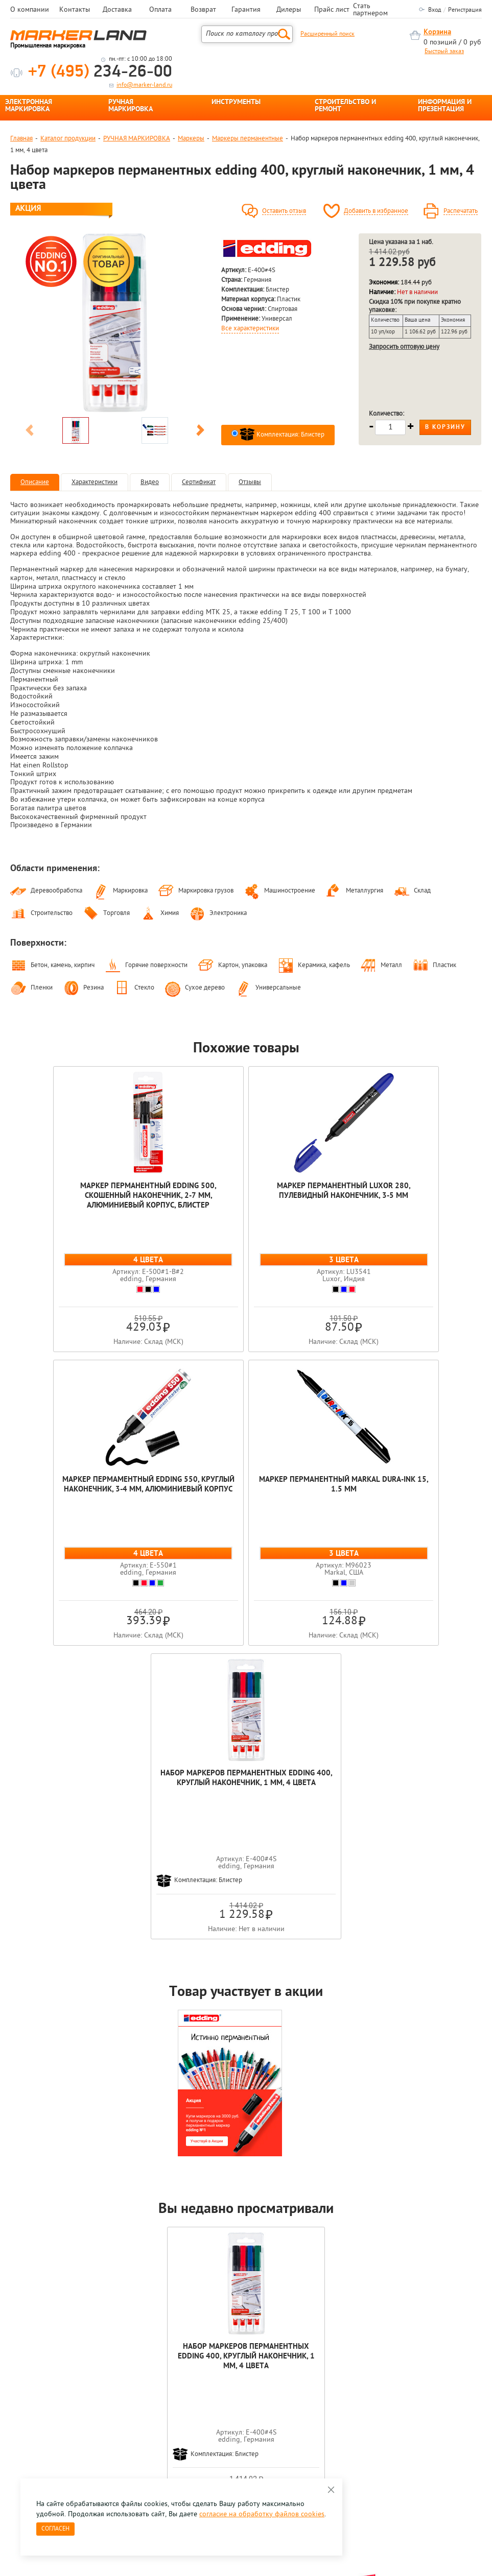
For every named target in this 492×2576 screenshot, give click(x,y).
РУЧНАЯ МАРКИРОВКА (130, 106)
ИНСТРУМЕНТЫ (236, 102)
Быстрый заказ (444, 51)
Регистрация (465, 10)
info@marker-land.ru (144, 85)
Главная (21, 138)
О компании (29, 10)
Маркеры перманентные (247, 138)
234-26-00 (100, 72)
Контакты (74, 10)
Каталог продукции (68, 138)
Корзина (437, 32)
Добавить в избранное (376, 211)
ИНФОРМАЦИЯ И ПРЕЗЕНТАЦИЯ (445, 106)
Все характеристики (250, 329)
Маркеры (191, 138)
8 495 (64, 2402)
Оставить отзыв (284, 211)
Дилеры (288, 10)
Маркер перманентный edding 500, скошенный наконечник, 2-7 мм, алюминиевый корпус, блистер (90, 1196)
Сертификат (199, 482)
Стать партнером (370, 10)
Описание (34, 482)
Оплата (160, 10)
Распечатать (460, 211)
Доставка (117, 10)
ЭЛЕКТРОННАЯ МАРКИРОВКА (28, 106)
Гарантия (246, 10)
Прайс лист (331, 10)
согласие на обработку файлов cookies (261, 2514)
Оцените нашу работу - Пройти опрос (105, 2425)
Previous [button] (30, 432)
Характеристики (95, 482)
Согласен (55, 2529)
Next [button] (200, 432)
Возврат (203, 10)
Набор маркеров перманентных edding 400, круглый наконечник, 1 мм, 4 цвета (323, 1489)
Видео (149, 482)
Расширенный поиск (327, 34)
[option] (115, 322)
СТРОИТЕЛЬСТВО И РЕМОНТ (345, 106)
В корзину (445, 427)
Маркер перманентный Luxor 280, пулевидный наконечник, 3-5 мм (246, 1191)
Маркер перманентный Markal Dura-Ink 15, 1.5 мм (168, 1485)
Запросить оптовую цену (404, 347)
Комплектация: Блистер (282, 434)
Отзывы (250, 482)
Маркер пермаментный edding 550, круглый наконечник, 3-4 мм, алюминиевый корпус (401, 1196)
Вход (434, 10)
